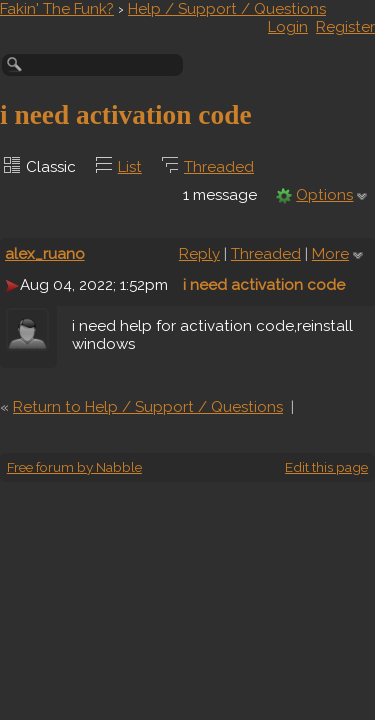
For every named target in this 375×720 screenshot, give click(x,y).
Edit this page (326, 467)
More (330, 254)
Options (324, 195)
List (130, 167)
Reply (199, 254)
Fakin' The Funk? (57, 9)
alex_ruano (45, 254)
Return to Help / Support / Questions (148, 407)
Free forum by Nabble (74, 467)
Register (345, 27)
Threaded (219, 167)
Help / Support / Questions (227, 9)
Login (288, 27)
